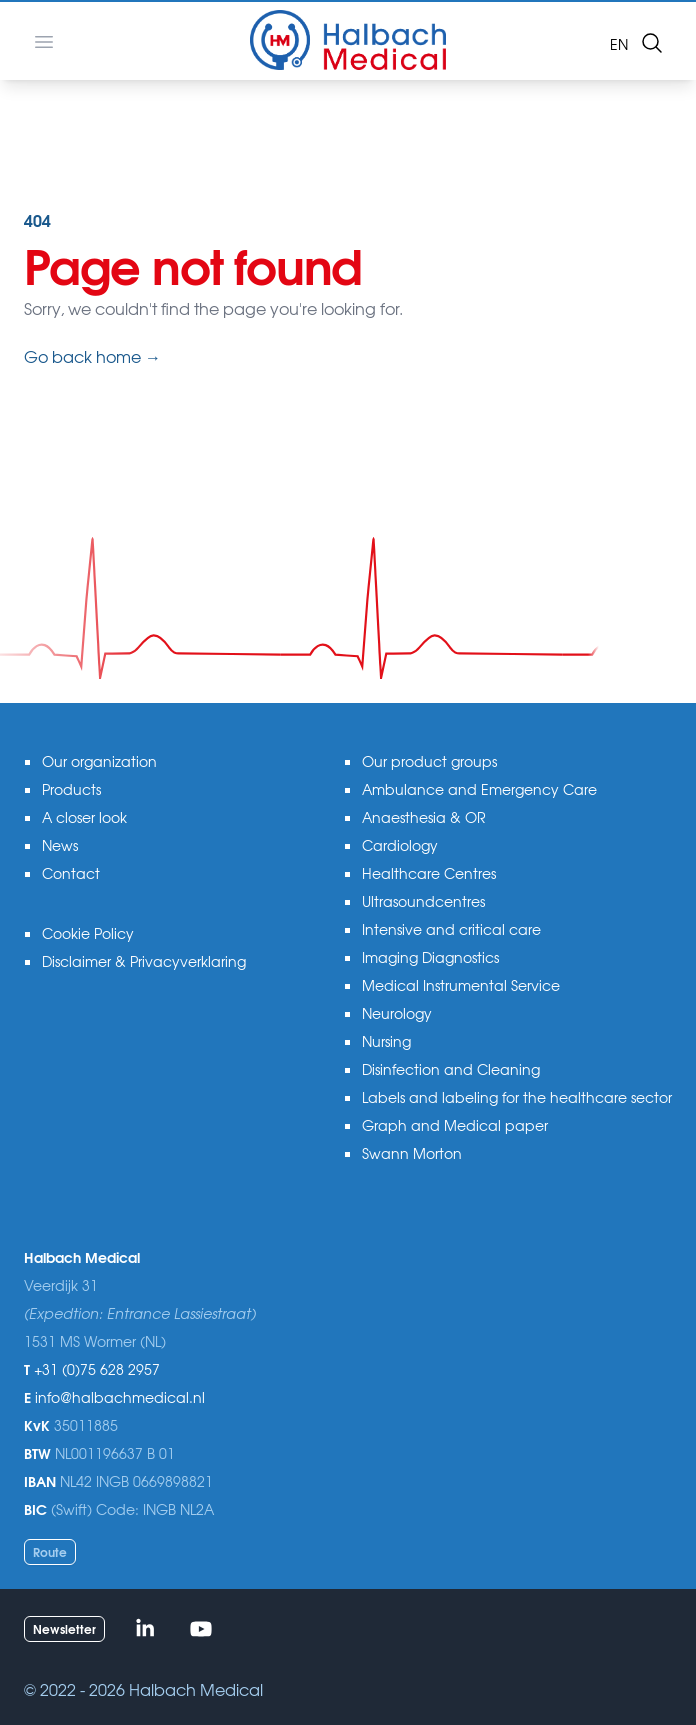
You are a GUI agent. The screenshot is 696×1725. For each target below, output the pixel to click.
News (60, 845)
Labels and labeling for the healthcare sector (517, 1097)
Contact (71, 873)
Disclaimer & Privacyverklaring (144, 961)
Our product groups (429, 761)
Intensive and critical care (451, 929)
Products (71, 789)
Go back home (92, 356)
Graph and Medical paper (455, 1125)
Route (50, 1551)
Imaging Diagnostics (430, 957)
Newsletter (64, 1628)
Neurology (397, 1013)
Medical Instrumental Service (461, 985)
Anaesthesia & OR (424, 817)
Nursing (386, 1041)
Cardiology (400, 845)
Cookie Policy (88, 933)
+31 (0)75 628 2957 (97, 1369)
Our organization (99, 761)
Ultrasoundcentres (423, 901)
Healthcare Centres (429, 873)
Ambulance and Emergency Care (479, 789)
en (619, 43)
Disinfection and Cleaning (451, 1069)
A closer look (84, 817)
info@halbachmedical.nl (120, 1397)
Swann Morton (412, 1153)
